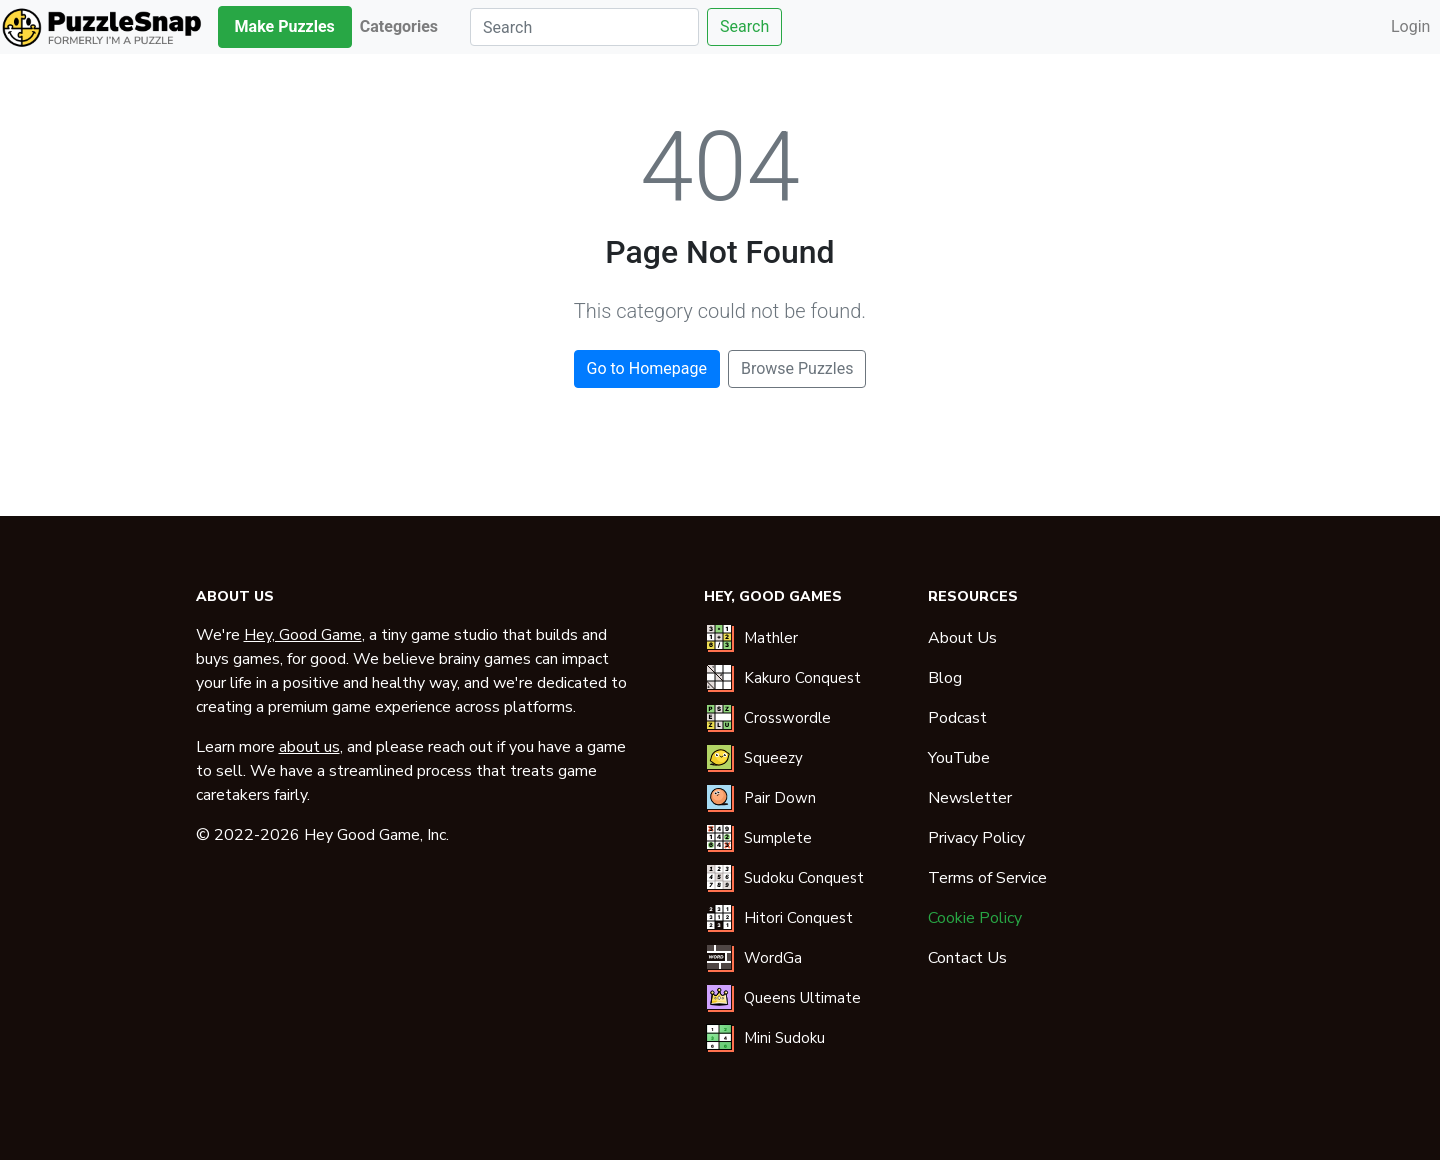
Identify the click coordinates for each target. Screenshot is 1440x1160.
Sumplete (778, 838)
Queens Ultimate (802, 998)
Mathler (771, 638)
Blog (945, 678)
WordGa (773, 958)
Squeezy (773, 758)
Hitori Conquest (798, 918)
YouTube (959, 758)
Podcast (957, 718)
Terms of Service (987, 878)
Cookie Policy (975, 918)
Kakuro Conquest (802, 678)
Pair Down (780, 798)
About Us (962, 638)
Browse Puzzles (797, 368)
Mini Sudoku (784, 1038)
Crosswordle (787, 718)
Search (744, 26)
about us (309, 747)
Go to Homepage (647, 368)
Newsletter (970, 798)
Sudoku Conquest (804, 878)
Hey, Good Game (303, 635)
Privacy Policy (976, 838)
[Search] (584, 27)
